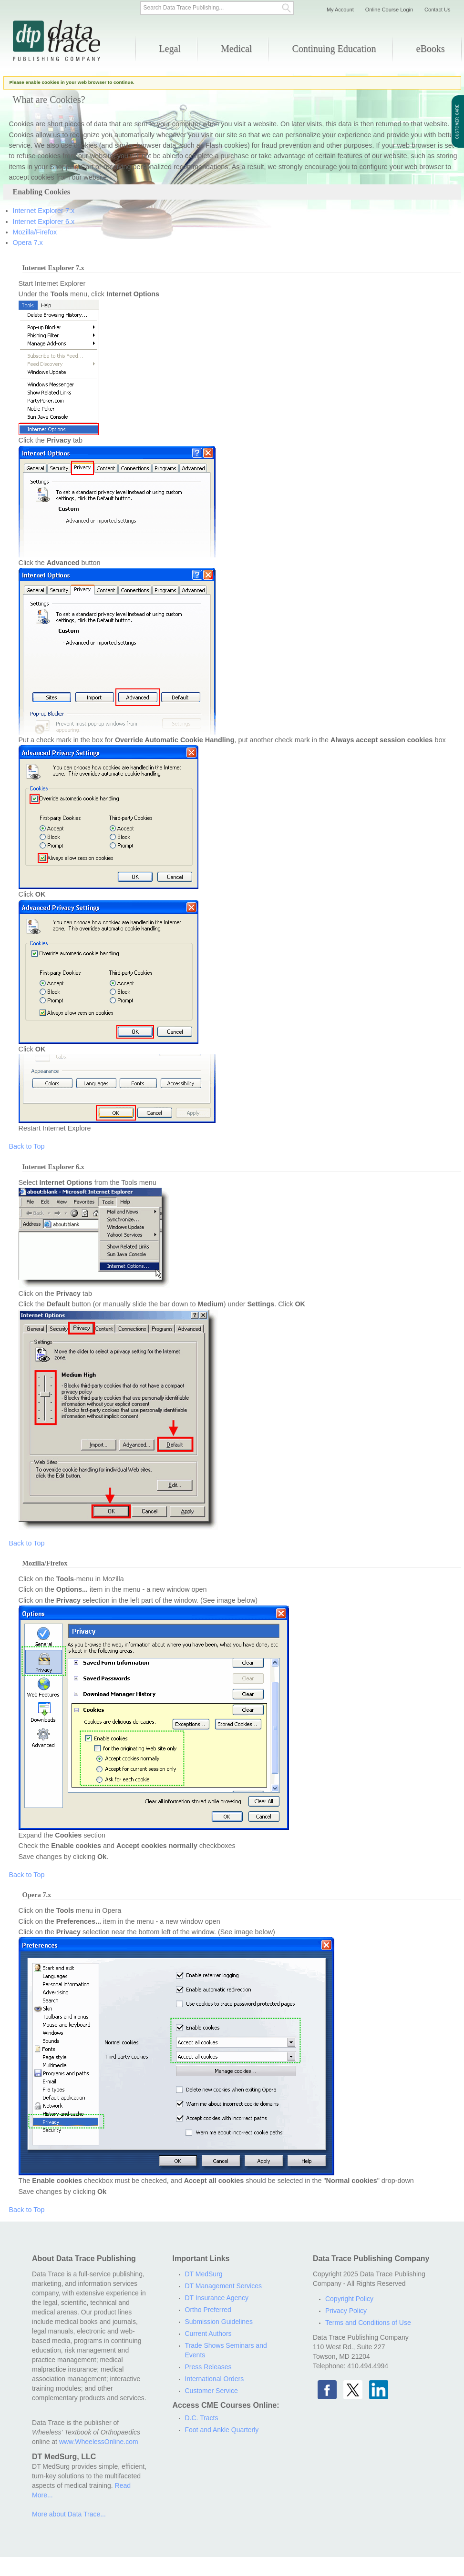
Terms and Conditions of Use (368, 2322)
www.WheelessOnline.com (98, 2441)
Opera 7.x (28, 242)
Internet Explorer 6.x (44, 221)
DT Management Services (223, 2286)
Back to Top (27, 1146)
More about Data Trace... (69, 2514)
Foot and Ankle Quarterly (222, 2430)
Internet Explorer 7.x (44, 210)
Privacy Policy (346, 2310)
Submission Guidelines (219, 2321)
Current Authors (208, 2333)
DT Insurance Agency (217, 2298)
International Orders (214, 2379)
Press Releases (208, 2367)
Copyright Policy (349, 2299)
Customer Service (211, 2390)
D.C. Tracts (201, 2418)
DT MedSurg (204, 2274)
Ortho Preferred (208, 2309)
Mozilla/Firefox (35, 232)
